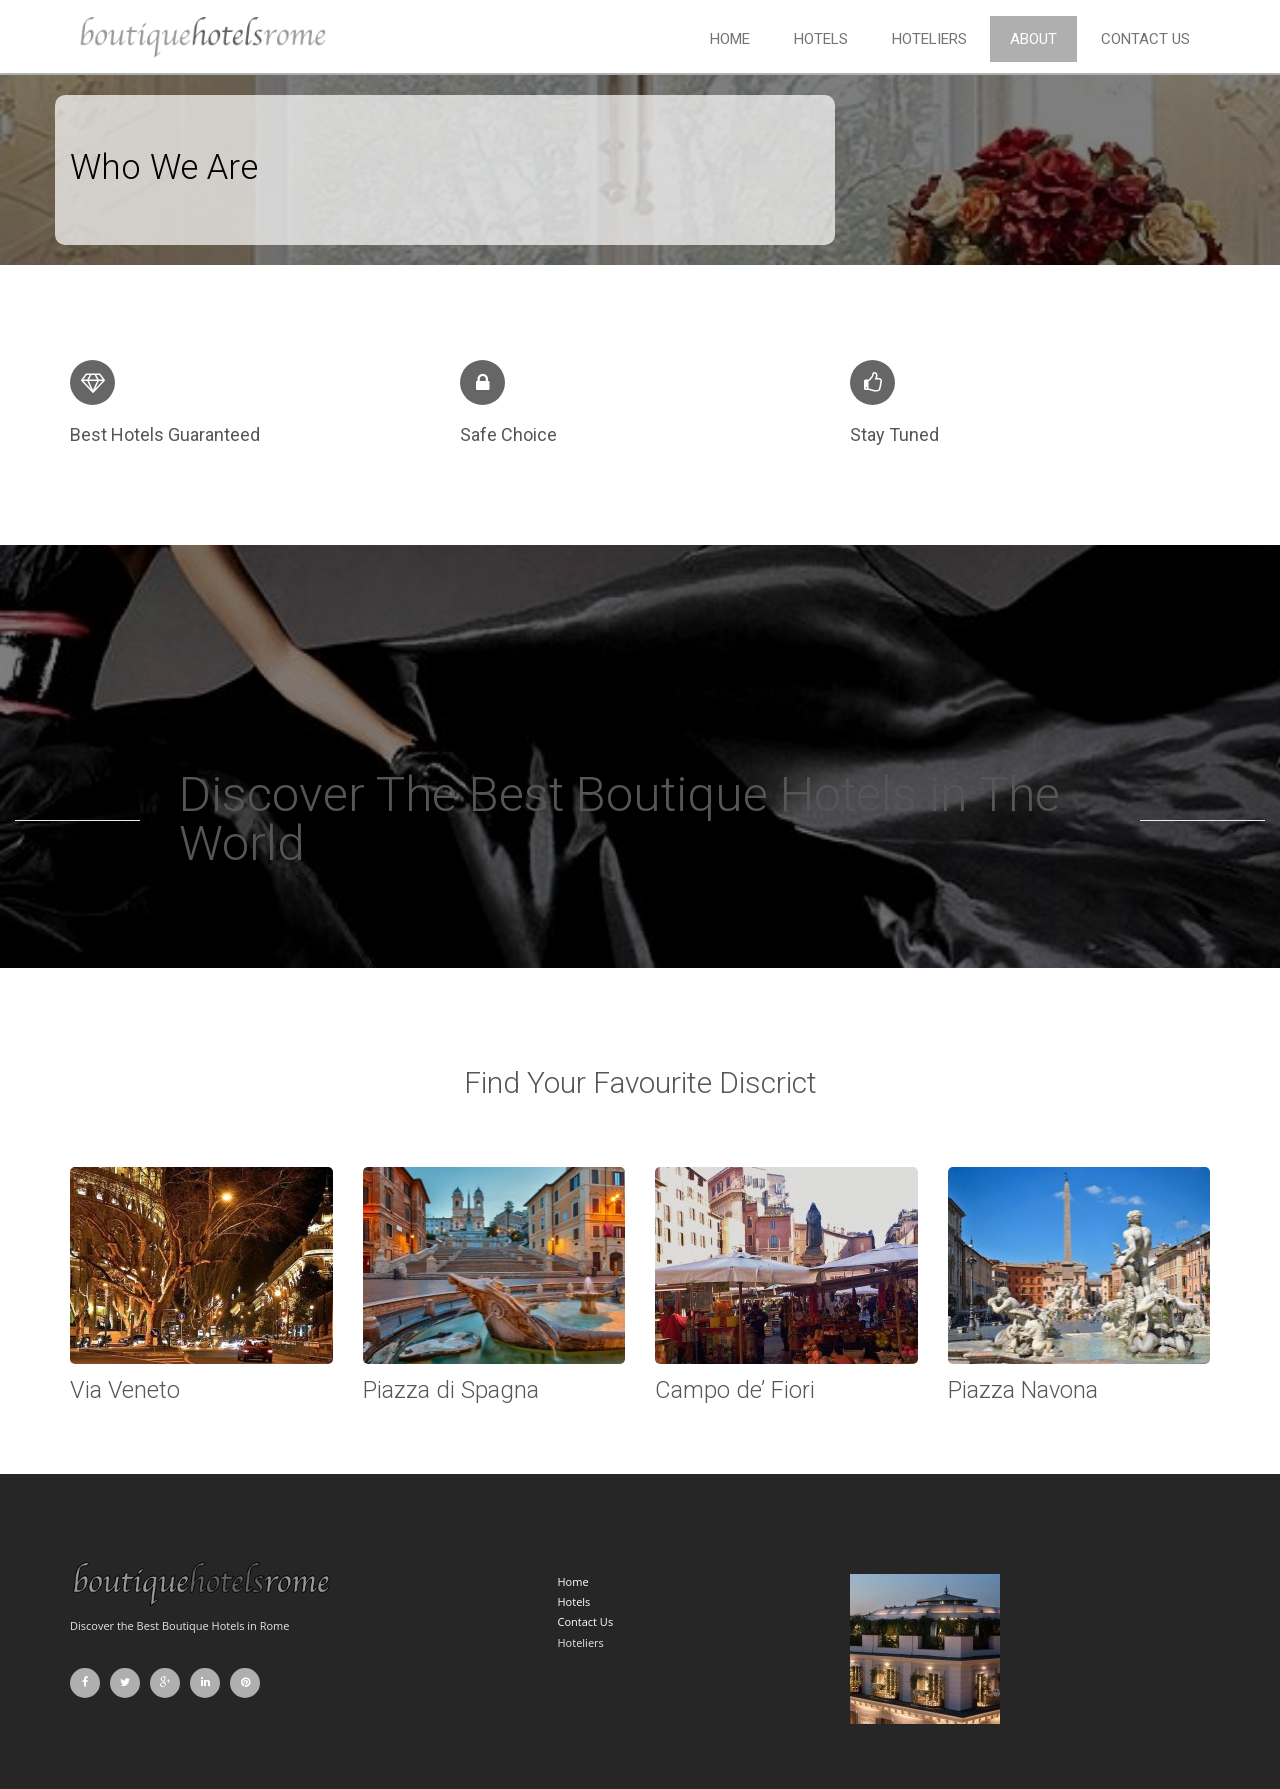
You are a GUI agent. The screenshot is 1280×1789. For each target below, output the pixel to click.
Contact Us (1145, 39)
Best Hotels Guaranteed (165, 434)
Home (730, 39)
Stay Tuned (894, 434)
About (1033, 39)
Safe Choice (508, 434)
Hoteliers (929, 39)
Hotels (821, 39)
